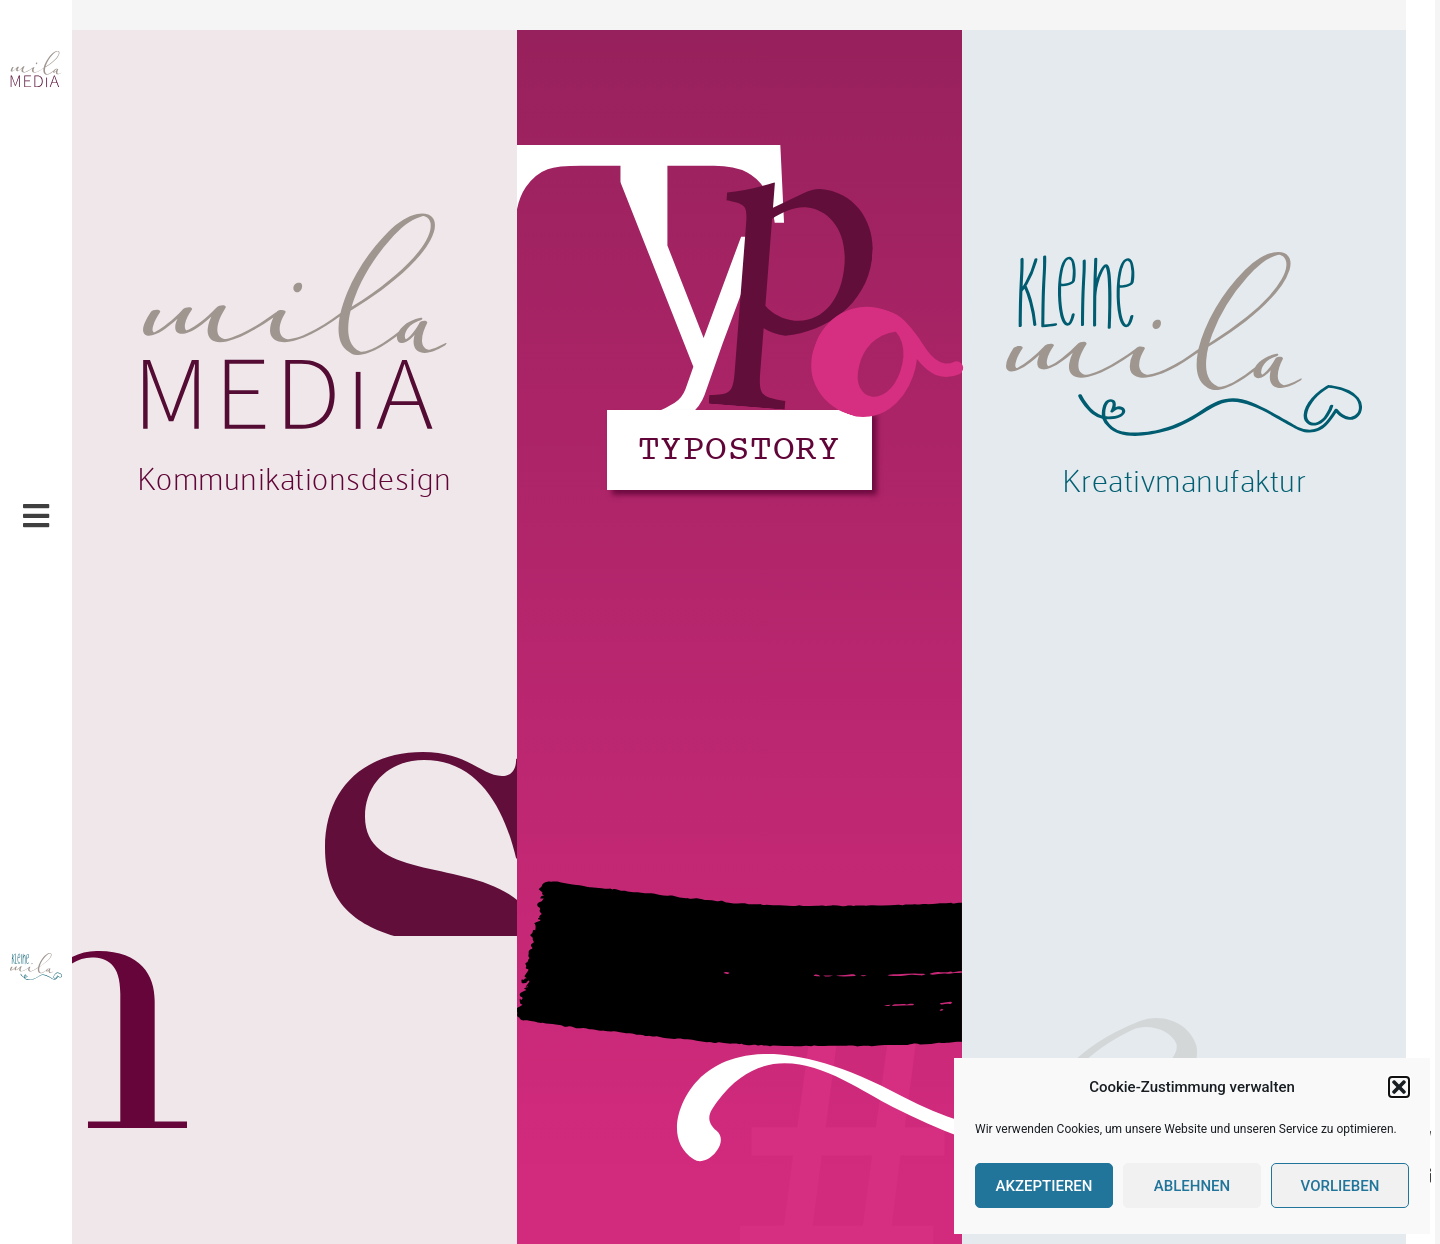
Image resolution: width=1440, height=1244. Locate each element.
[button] (1399, 1087)
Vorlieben (1340, 1186)
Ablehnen (1192, 1186)
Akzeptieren (1044, 1186)
